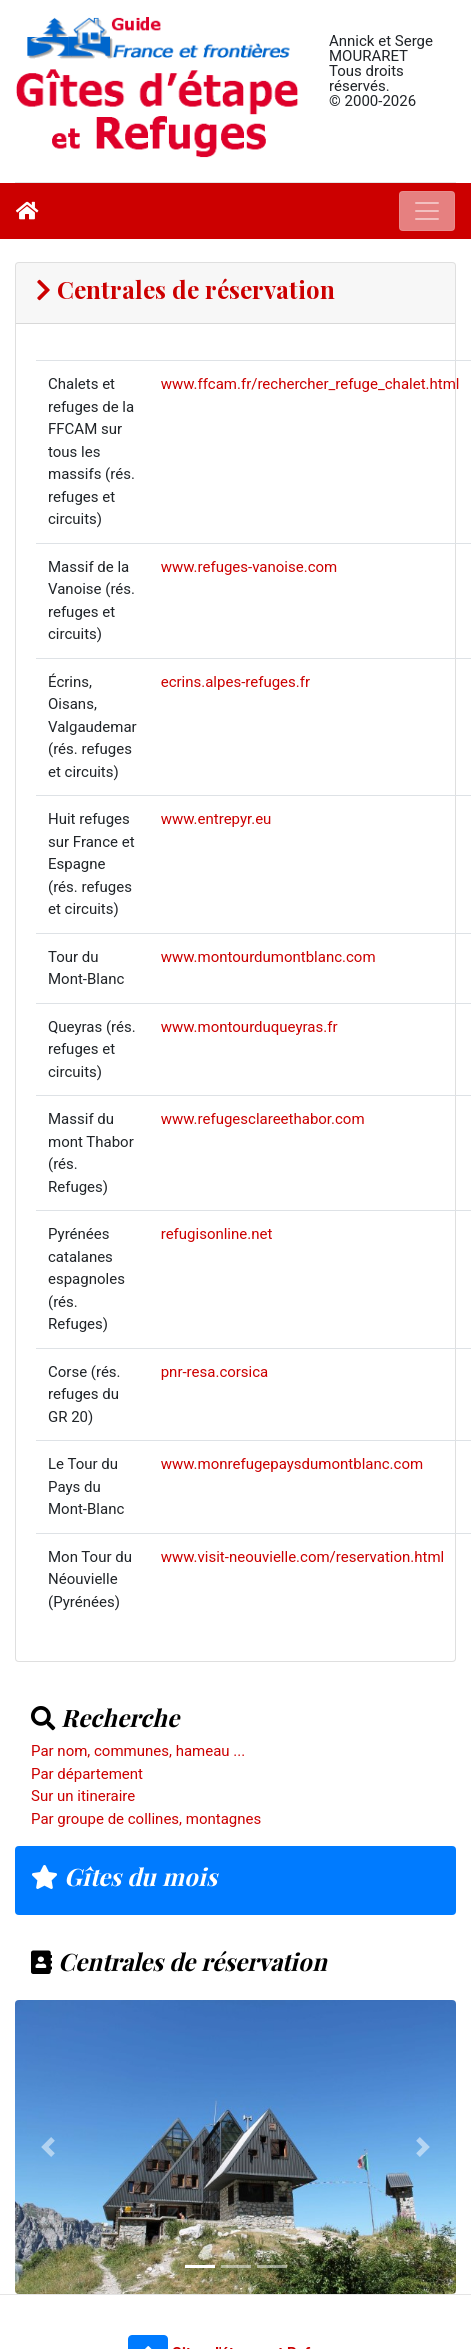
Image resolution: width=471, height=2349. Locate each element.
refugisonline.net (217, 1234)
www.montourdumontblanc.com (268, 957)
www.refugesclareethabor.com (263, 1119)
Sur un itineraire (83, 1796)
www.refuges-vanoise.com (249, 567)
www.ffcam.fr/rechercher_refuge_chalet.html (310, 384)
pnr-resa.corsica (215, 1372)
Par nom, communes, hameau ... (138, 1751)
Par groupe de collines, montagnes (146, 1819)
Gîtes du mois (124, 1876)
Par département (87, 1774)
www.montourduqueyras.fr (249, 1027)
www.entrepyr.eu (216, 819)
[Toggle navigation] (427, 211)
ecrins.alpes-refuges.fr (235, 682)
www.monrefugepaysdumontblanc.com (292, 1464)
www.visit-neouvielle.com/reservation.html (303, 1557)
